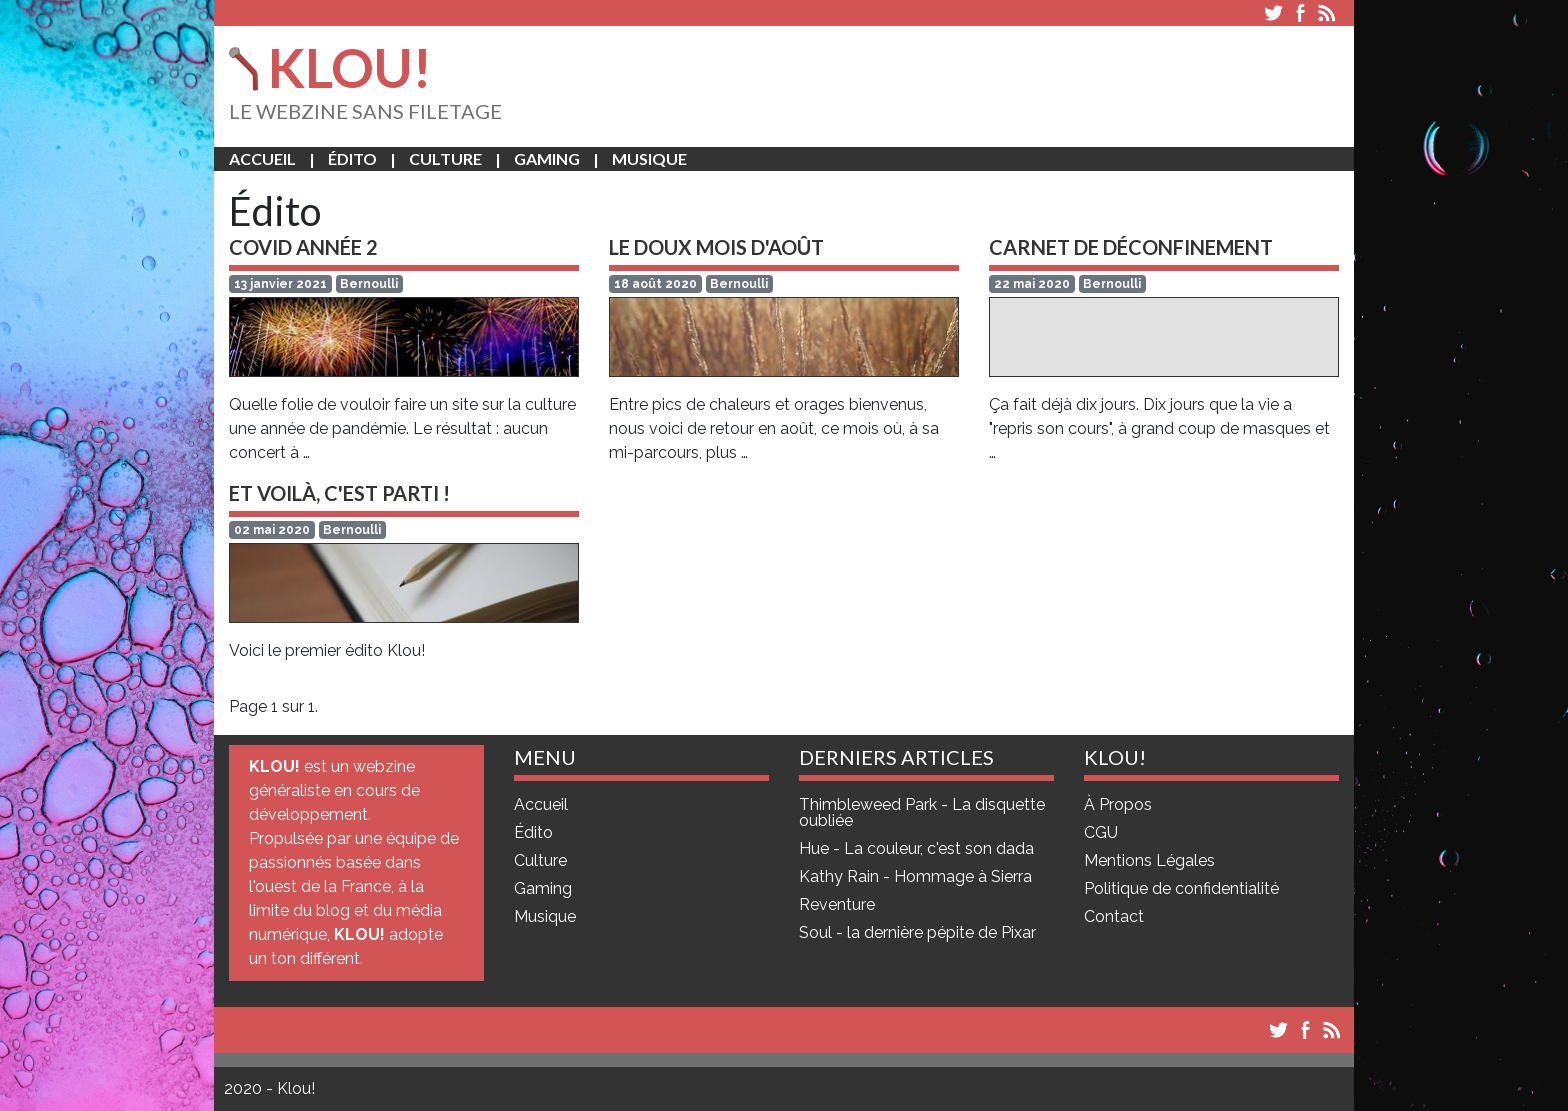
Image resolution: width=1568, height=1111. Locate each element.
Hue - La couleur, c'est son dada (916, 849)
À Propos (1118, 805)
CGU (1101, 833)
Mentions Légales (1149, 861)
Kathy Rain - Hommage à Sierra (915, 877)
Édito (352, 158)
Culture (445, 158)
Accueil (262, 158)
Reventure (837, 905)
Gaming (547, 158)
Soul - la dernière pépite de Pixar (917, 933)
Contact (1114, 917)
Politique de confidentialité (1181, 889)
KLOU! (330, 67)
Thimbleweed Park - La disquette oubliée (922, 813)
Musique (649, 158)
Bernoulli (369, 284)
